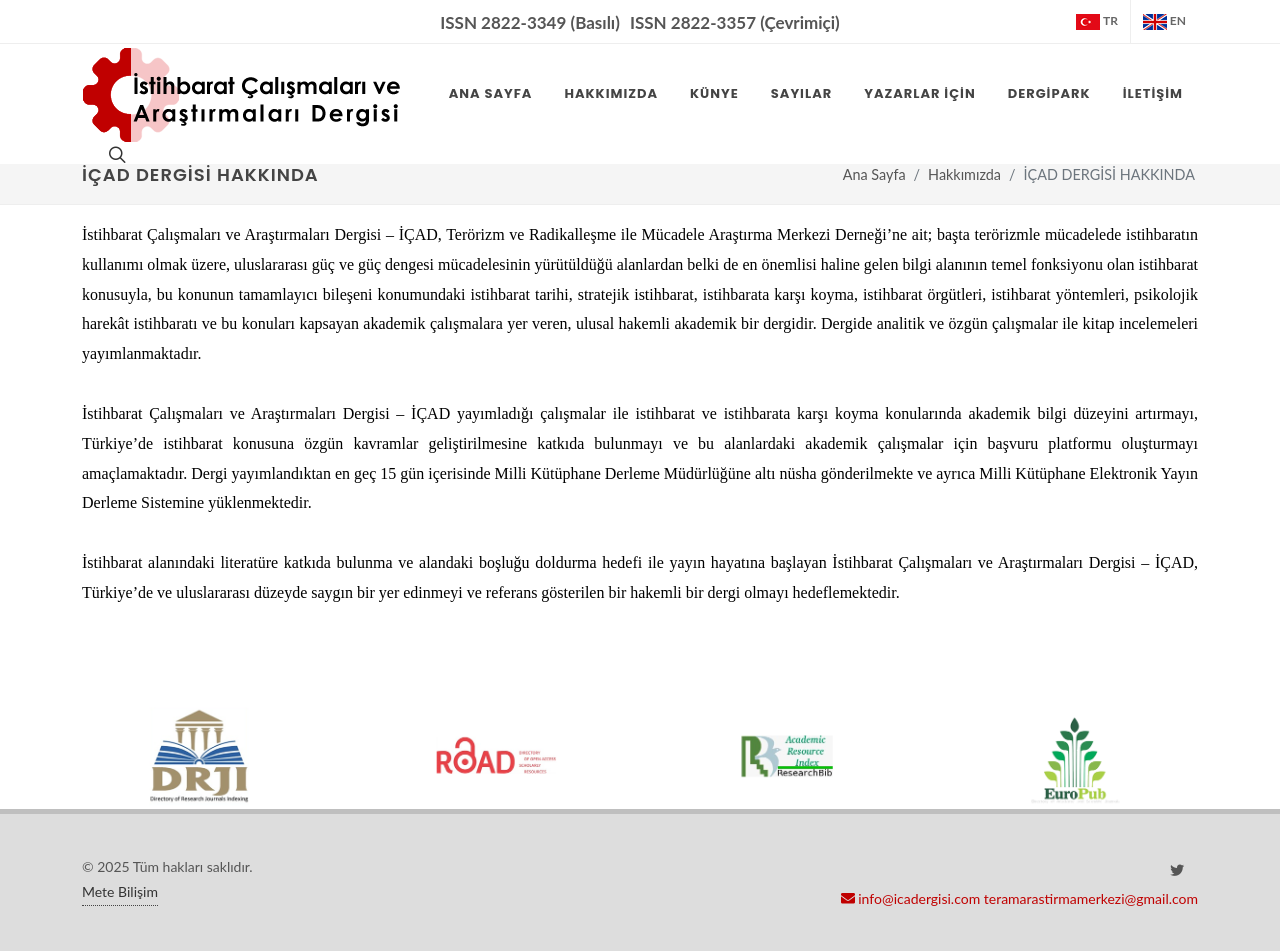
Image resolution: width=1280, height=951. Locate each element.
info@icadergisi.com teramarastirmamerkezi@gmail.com (1019, 898)
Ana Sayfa (874, 174)
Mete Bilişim (120, 891)
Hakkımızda (964, 174)
